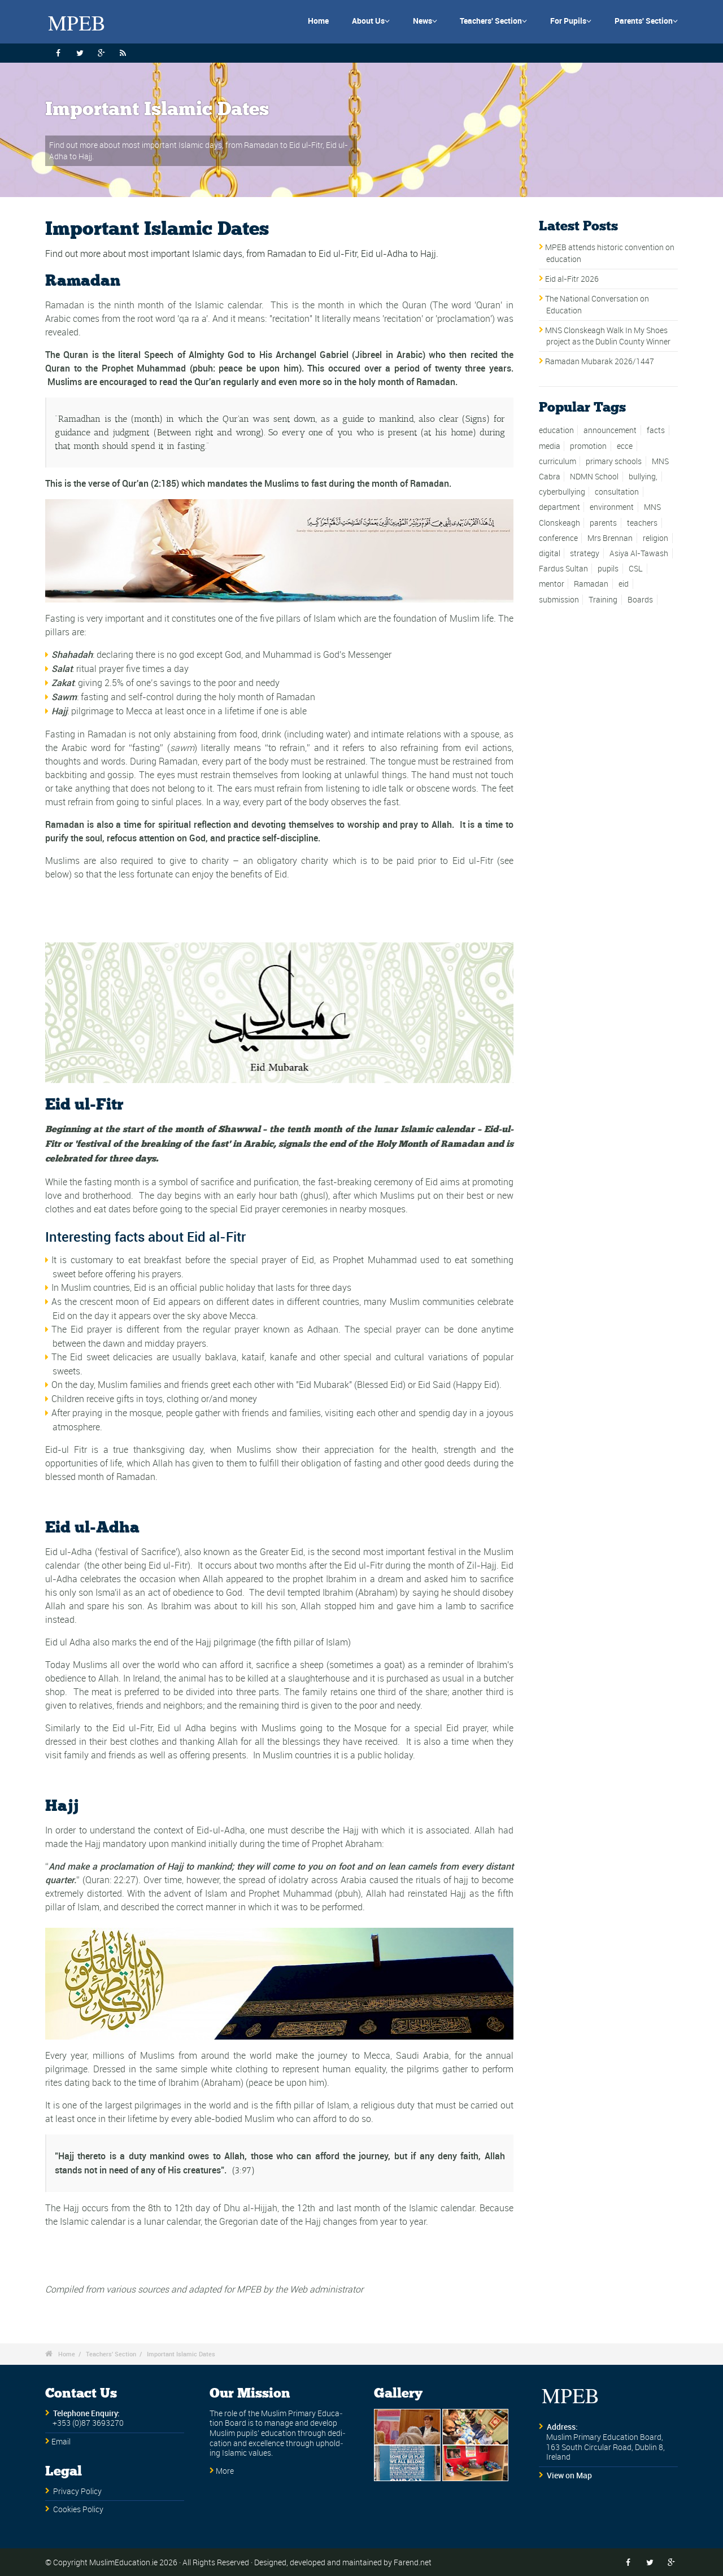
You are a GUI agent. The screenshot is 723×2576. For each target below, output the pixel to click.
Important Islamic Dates (181, 2354)
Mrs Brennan (610, 538)
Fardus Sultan (563, 569)
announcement (610, 430)
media (549, 446)
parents (603, 523)
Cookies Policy (78, 2509)
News (425, 21)
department (559, 507)
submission (559, 600)
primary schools (614, 461)
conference (558, 538)
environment (612, 507)
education (556, 430)
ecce (625, 446)
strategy (584, 553)
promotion (588, 446)
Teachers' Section (493, 21)
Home (318, 21)
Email (61, 2442)
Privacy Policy (77, 2491)
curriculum (557, 461)
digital (549, 553)
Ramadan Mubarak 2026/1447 (599, 361)
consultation (617, 492)
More (225, 2471)
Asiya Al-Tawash (638, 553)
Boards (640, 600)
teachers (642, 523)
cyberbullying (562, 492)
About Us (371, 21)
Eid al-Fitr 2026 (572, 279)
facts (656, 430)
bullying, (643, 476)
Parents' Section (646, 21)
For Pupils (570, 21)
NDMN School (594, 476)
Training (603, 600)
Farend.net (413, 2562)
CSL (636, 569)
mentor (551, 584)
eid (624, 584)
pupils (608, 569)
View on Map (569, 2475)
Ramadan (591, 584)
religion (655, 538)
